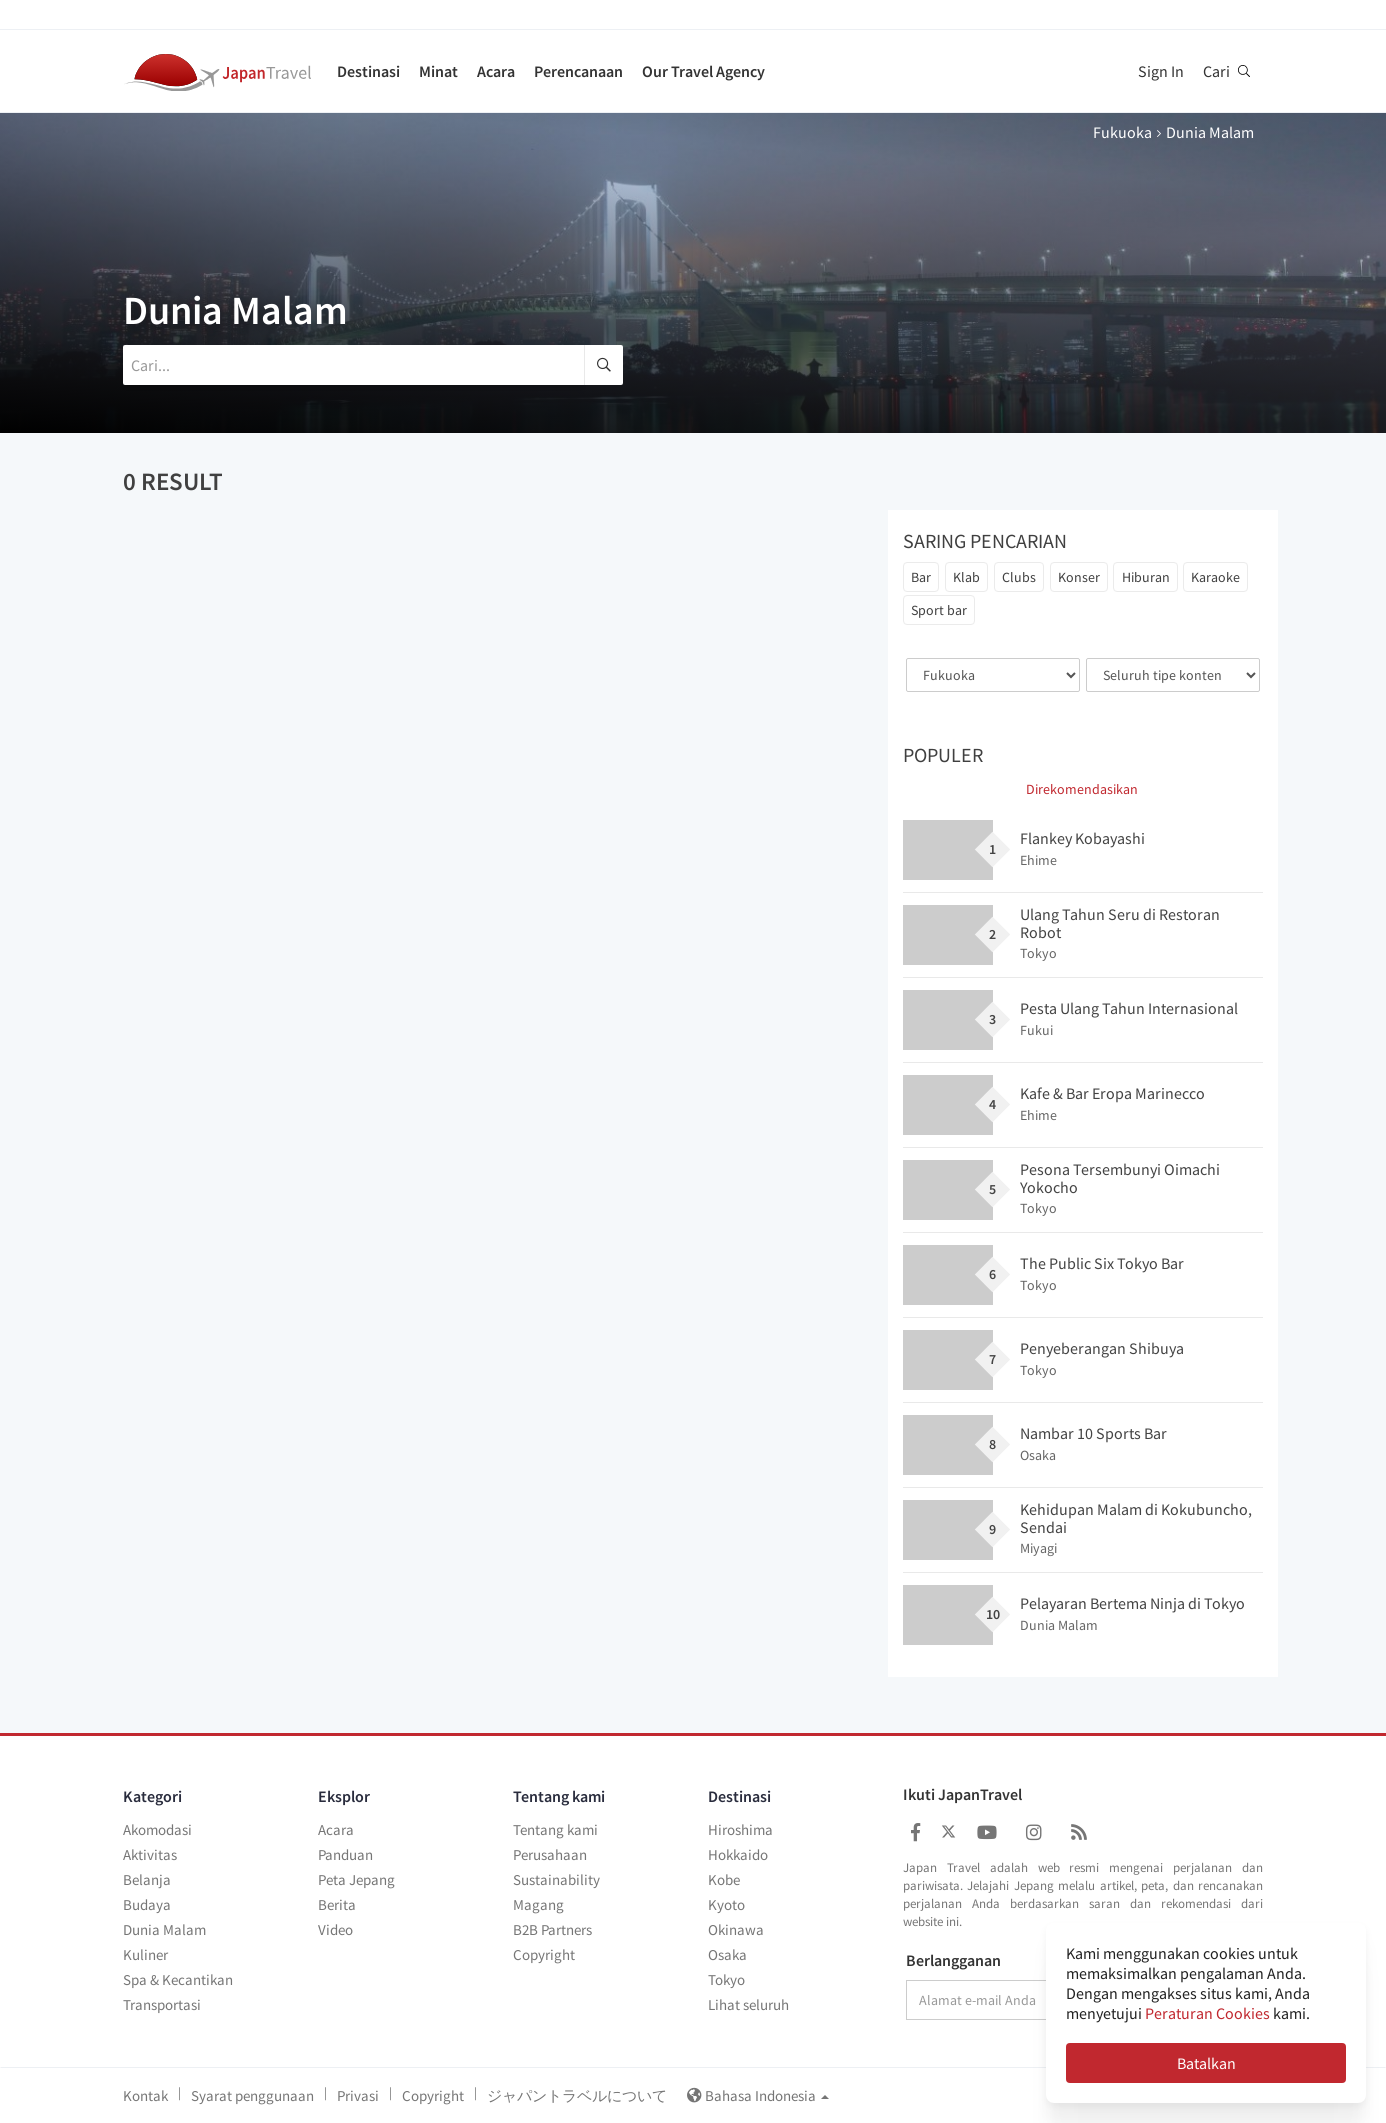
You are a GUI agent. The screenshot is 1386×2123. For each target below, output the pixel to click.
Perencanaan (578, 71)
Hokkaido (738, 1854)
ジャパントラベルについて (577, 2095)
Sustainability (556, 1879)
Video (335, 1929)
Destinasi (368, 71)
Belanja (147, 1879)
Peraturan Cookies (1207, 2013)
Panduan (345, 1854)
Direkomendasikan (1082, 789)
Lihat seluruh (748, 2004)
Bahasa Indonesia (758, 2095)
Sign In (1161, 71)
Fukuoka (1122, 132)
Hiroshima (740, 1829)
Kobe (724, 1879)
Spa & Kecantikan (178, 1979)
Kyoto (726, 1904)
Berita (337, 1904)
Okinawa (736, 1929)
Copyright (544, 1954)
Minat (438, 71)
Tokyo (726, 1979)
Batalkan (1206, 2063)
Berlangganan (953, 1961)
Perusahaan (550, 1854)
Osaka (727, 1954)
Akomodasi (157, 1829)
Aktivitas (150, 1854)
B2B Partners (552, 1929)
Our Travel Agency (703, 71)
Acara (496, 71)
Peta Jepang (356, 1879)
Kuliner (145, 1954)
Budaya (147, 1904)
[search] (603, 365)
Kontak (145, 2095)
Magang (538, 1904)
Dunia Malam (164, 1929)
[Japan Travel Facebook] (915, 1832)
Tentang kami (555, 1829)
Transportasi (162, 2004)
